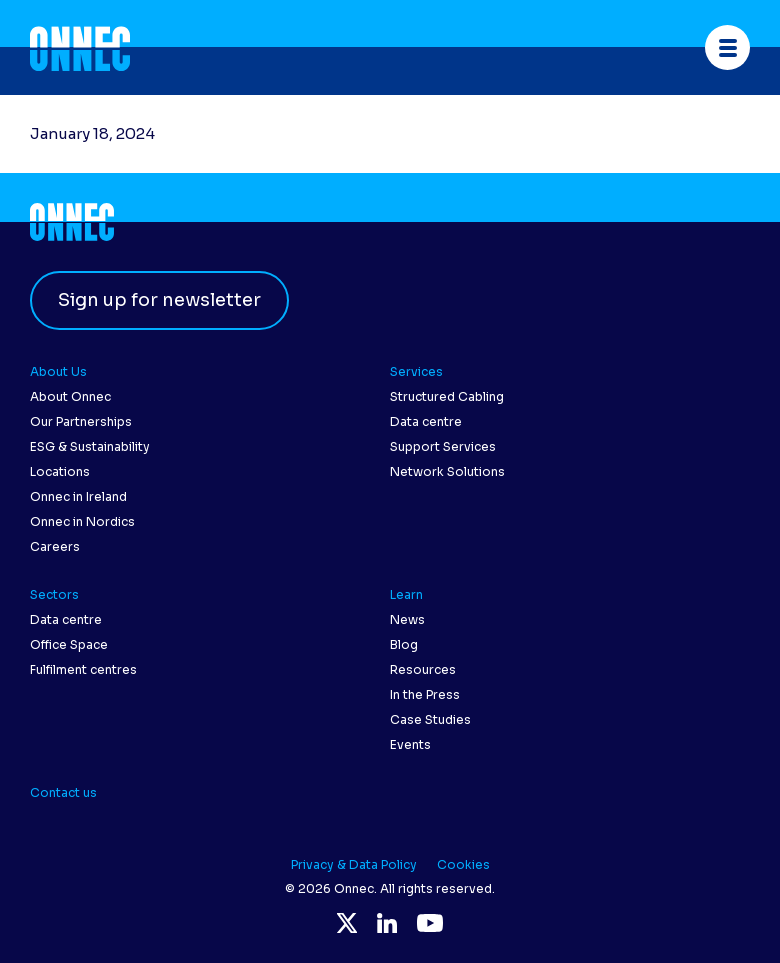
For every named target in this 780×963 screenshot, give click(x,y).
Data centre (426, 421)
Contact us (63, 792)
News (407, 619)
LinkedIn (387, 923)
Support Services (443, 446)
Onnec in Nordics (82, 521)
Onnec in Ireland (78, 496)
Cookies (463, 864)
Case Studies (430, 719)
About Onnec (70, 396)
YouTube (430, 923)
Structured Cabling (447, 396)
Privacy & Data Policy (354, 864)
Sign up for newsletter (159, 300)
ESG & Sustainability (90, 446)
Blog (404, 644)
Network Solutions (447, 471)
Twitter (347, 923)
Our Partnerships (81, 421)
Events (410, 744)
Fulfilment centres (83, 669)
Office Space (69, 644)
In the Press (425, 694)
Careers (55, 546)
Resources (423, 669)
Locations (60, 471)
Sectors (54, 594)
